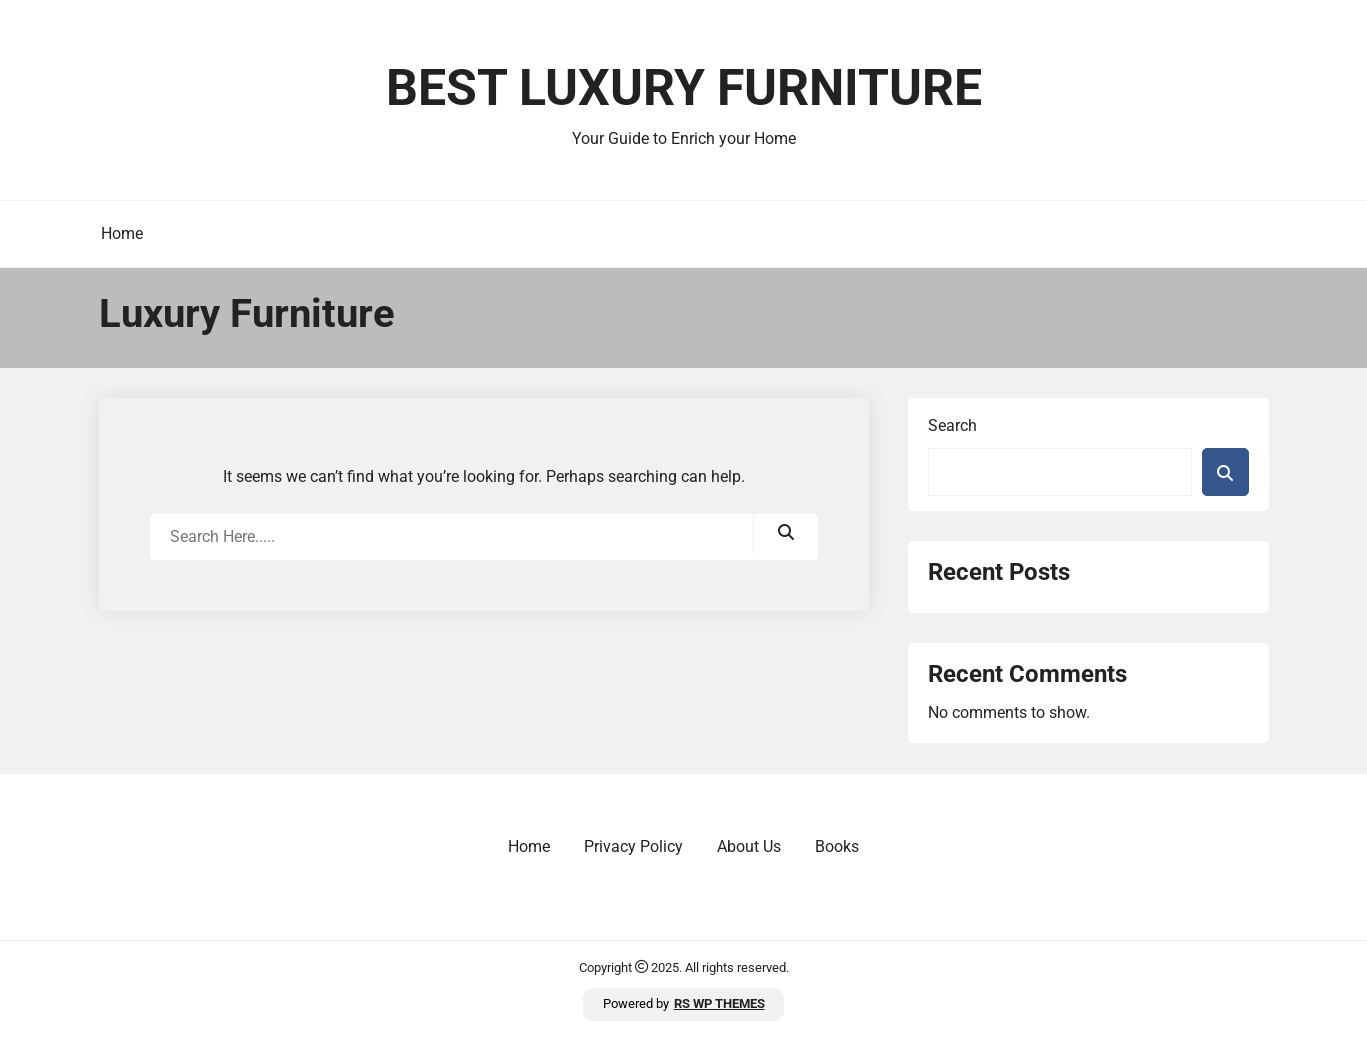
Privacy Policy (633, 846)
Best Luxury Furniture (684, 88)
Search (952, 425)
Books (837, 846)
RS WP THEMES (719, 1003)
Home (122, 233)
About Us (749, 846)
